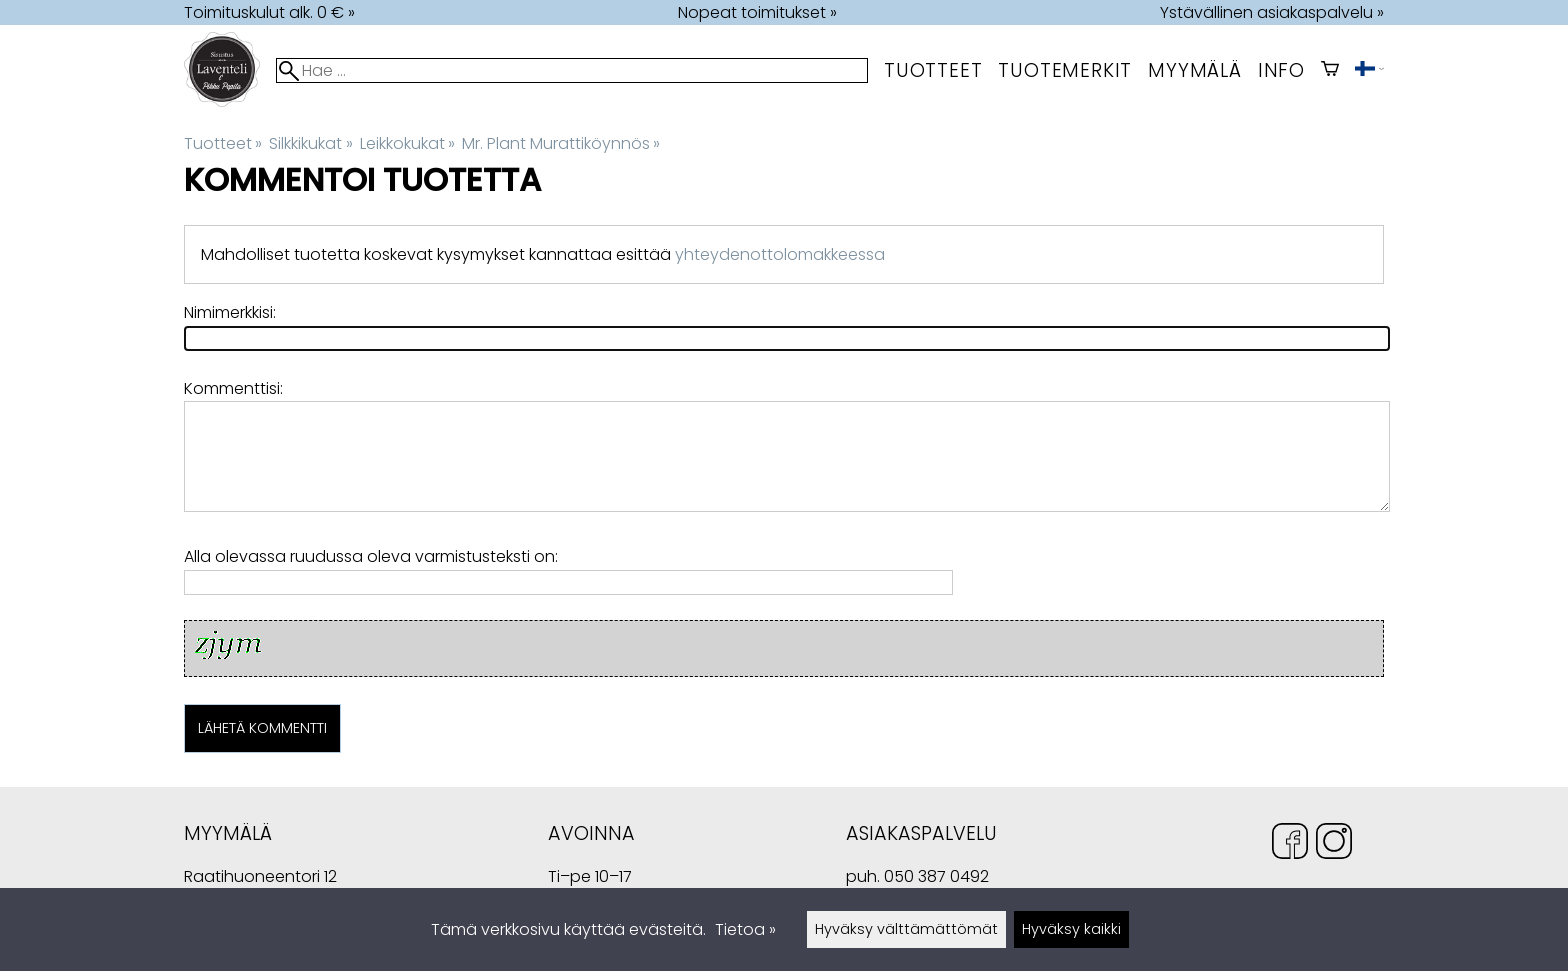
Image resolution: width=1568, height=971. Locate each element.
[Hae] (572, 70)
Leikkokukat (407, 143)
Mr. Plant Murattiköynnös (561, 143)
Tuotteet (933, 70)
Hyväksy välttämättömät (906, 929)
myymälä (1195, 70)
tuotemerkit (1065, 70)
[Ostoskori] (1330, 70)
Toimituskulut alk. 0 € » (269, 12)
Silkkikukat (310, 143)
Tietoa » (745, 929)
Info (1281, 70)
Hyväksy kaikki (1071, 929)
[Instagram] (1334, 844)
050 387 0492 (936, 876)
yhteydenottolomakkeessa (780, 254)
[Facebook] (1290, 844)
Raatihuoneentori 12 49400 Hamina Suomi (260, 878)
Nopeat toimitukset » (757, 12)
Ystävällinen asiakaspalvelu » (1272, 12)
